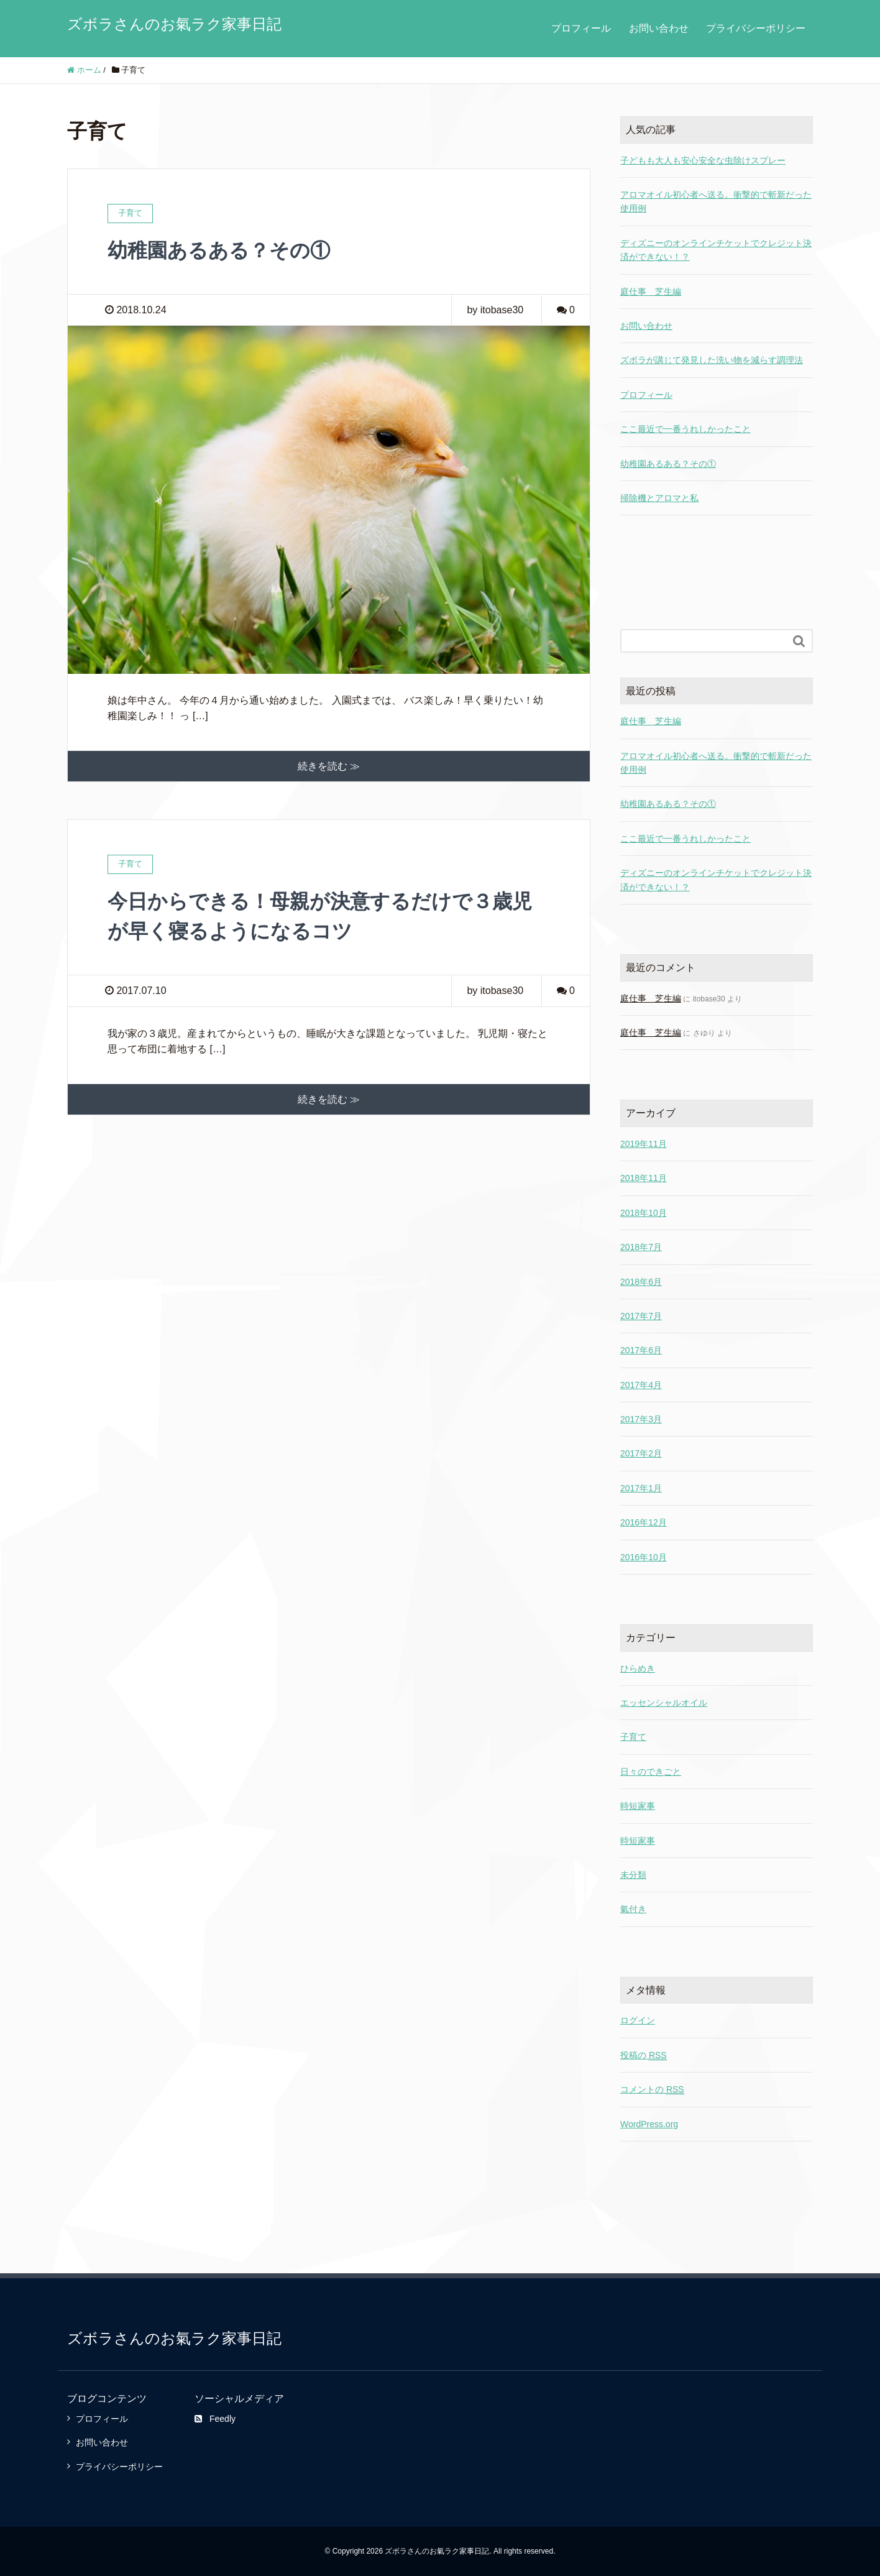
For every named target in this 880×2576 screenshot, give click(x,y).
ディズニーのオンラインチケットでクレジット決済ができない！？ (716, 879)
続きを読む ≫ (329, 766)
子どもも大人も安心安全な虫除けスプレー (703, 160)
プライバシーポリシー (755, 28)
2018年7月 (641, 1247)
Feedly (215, 2419)
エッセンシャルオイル (663, 1703)
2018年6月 (641, 1282)
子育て (633, 1737)
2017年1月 (641, 1488)
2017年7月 (641, 1316)
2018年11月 (643, 1178)
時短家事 (637, 1806)
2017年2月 (641, 1453)
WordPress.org (649, 2124)
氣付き (633, 1909)
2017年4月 (641, 1385)
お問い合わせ (659, 28)
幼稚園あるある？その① (219, 250)
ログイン (637, 2020)
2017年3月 (641, 1419)
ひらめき (637, 1668)
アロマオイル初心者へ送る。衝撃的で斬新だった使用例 (716, 763)
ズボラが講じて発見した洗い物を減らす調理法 (711, 360)
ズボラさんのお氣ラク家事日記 (174, 24)
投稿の (643, 2055)
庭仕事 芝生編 (650, 292)
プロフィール (581, 28)
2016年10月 (643, 1557)
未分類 (633, 1875)
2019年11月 (643, 1144)
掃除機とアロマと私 (659, 498)
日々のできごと (650, 1772)
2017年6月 (641, 1350)
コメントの (652, 2089)
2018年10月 (643, 1213)
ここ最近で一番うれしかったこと (685, 429)
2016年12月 (643, 1522)
